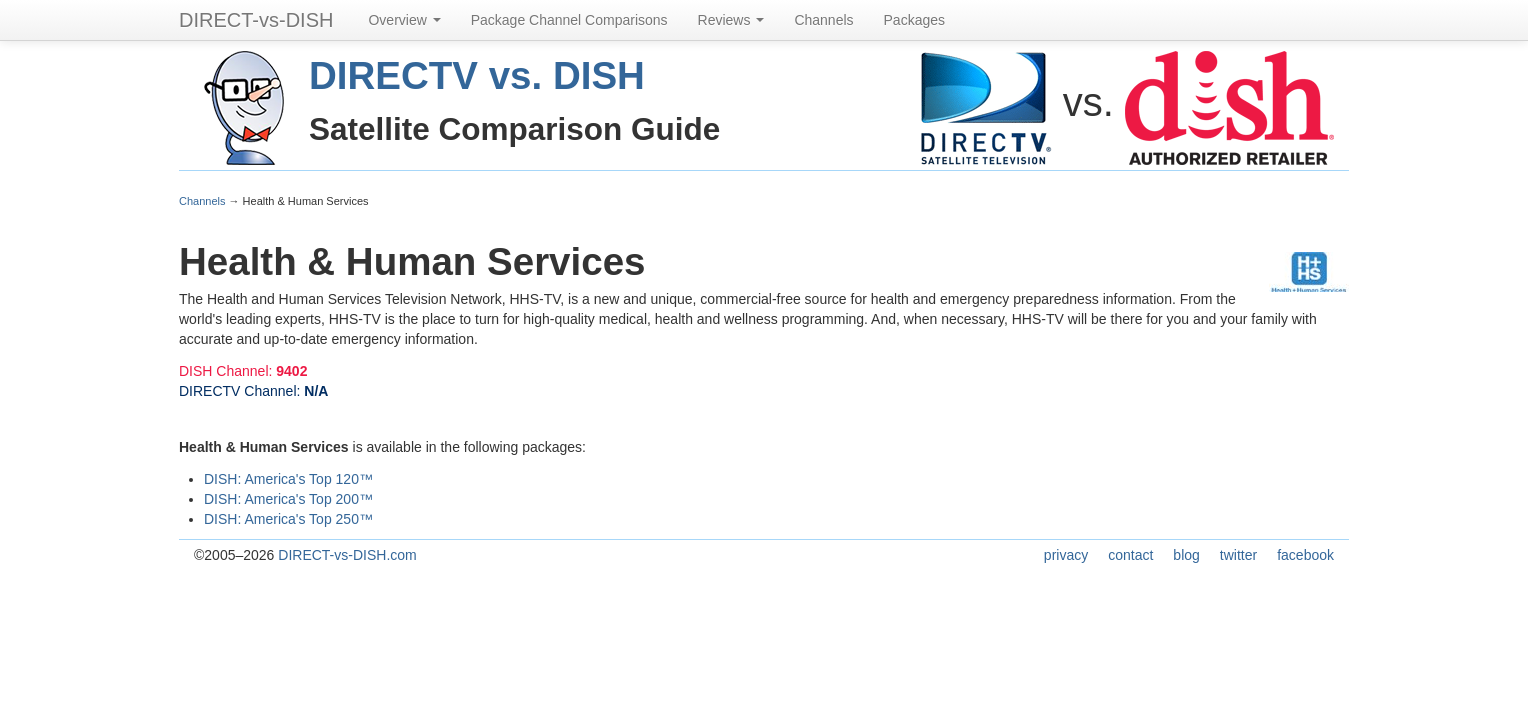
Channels (823, 20)
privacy (1066, 555)
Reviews (731, 20)
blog (1186, 555)
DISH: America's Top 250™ (288, 519)
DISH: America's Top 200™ (288, 499)
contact (1130, 555)
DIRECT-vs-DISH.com (347, 555)
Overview (404, 20)
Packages (914, 20)
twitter (1238, 555)
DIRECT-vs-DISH (256, 20)
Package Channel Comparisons (569, 20)
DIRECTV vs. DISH (477, 75)
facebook (1305, 555)
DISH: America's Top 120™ (288, 479)
